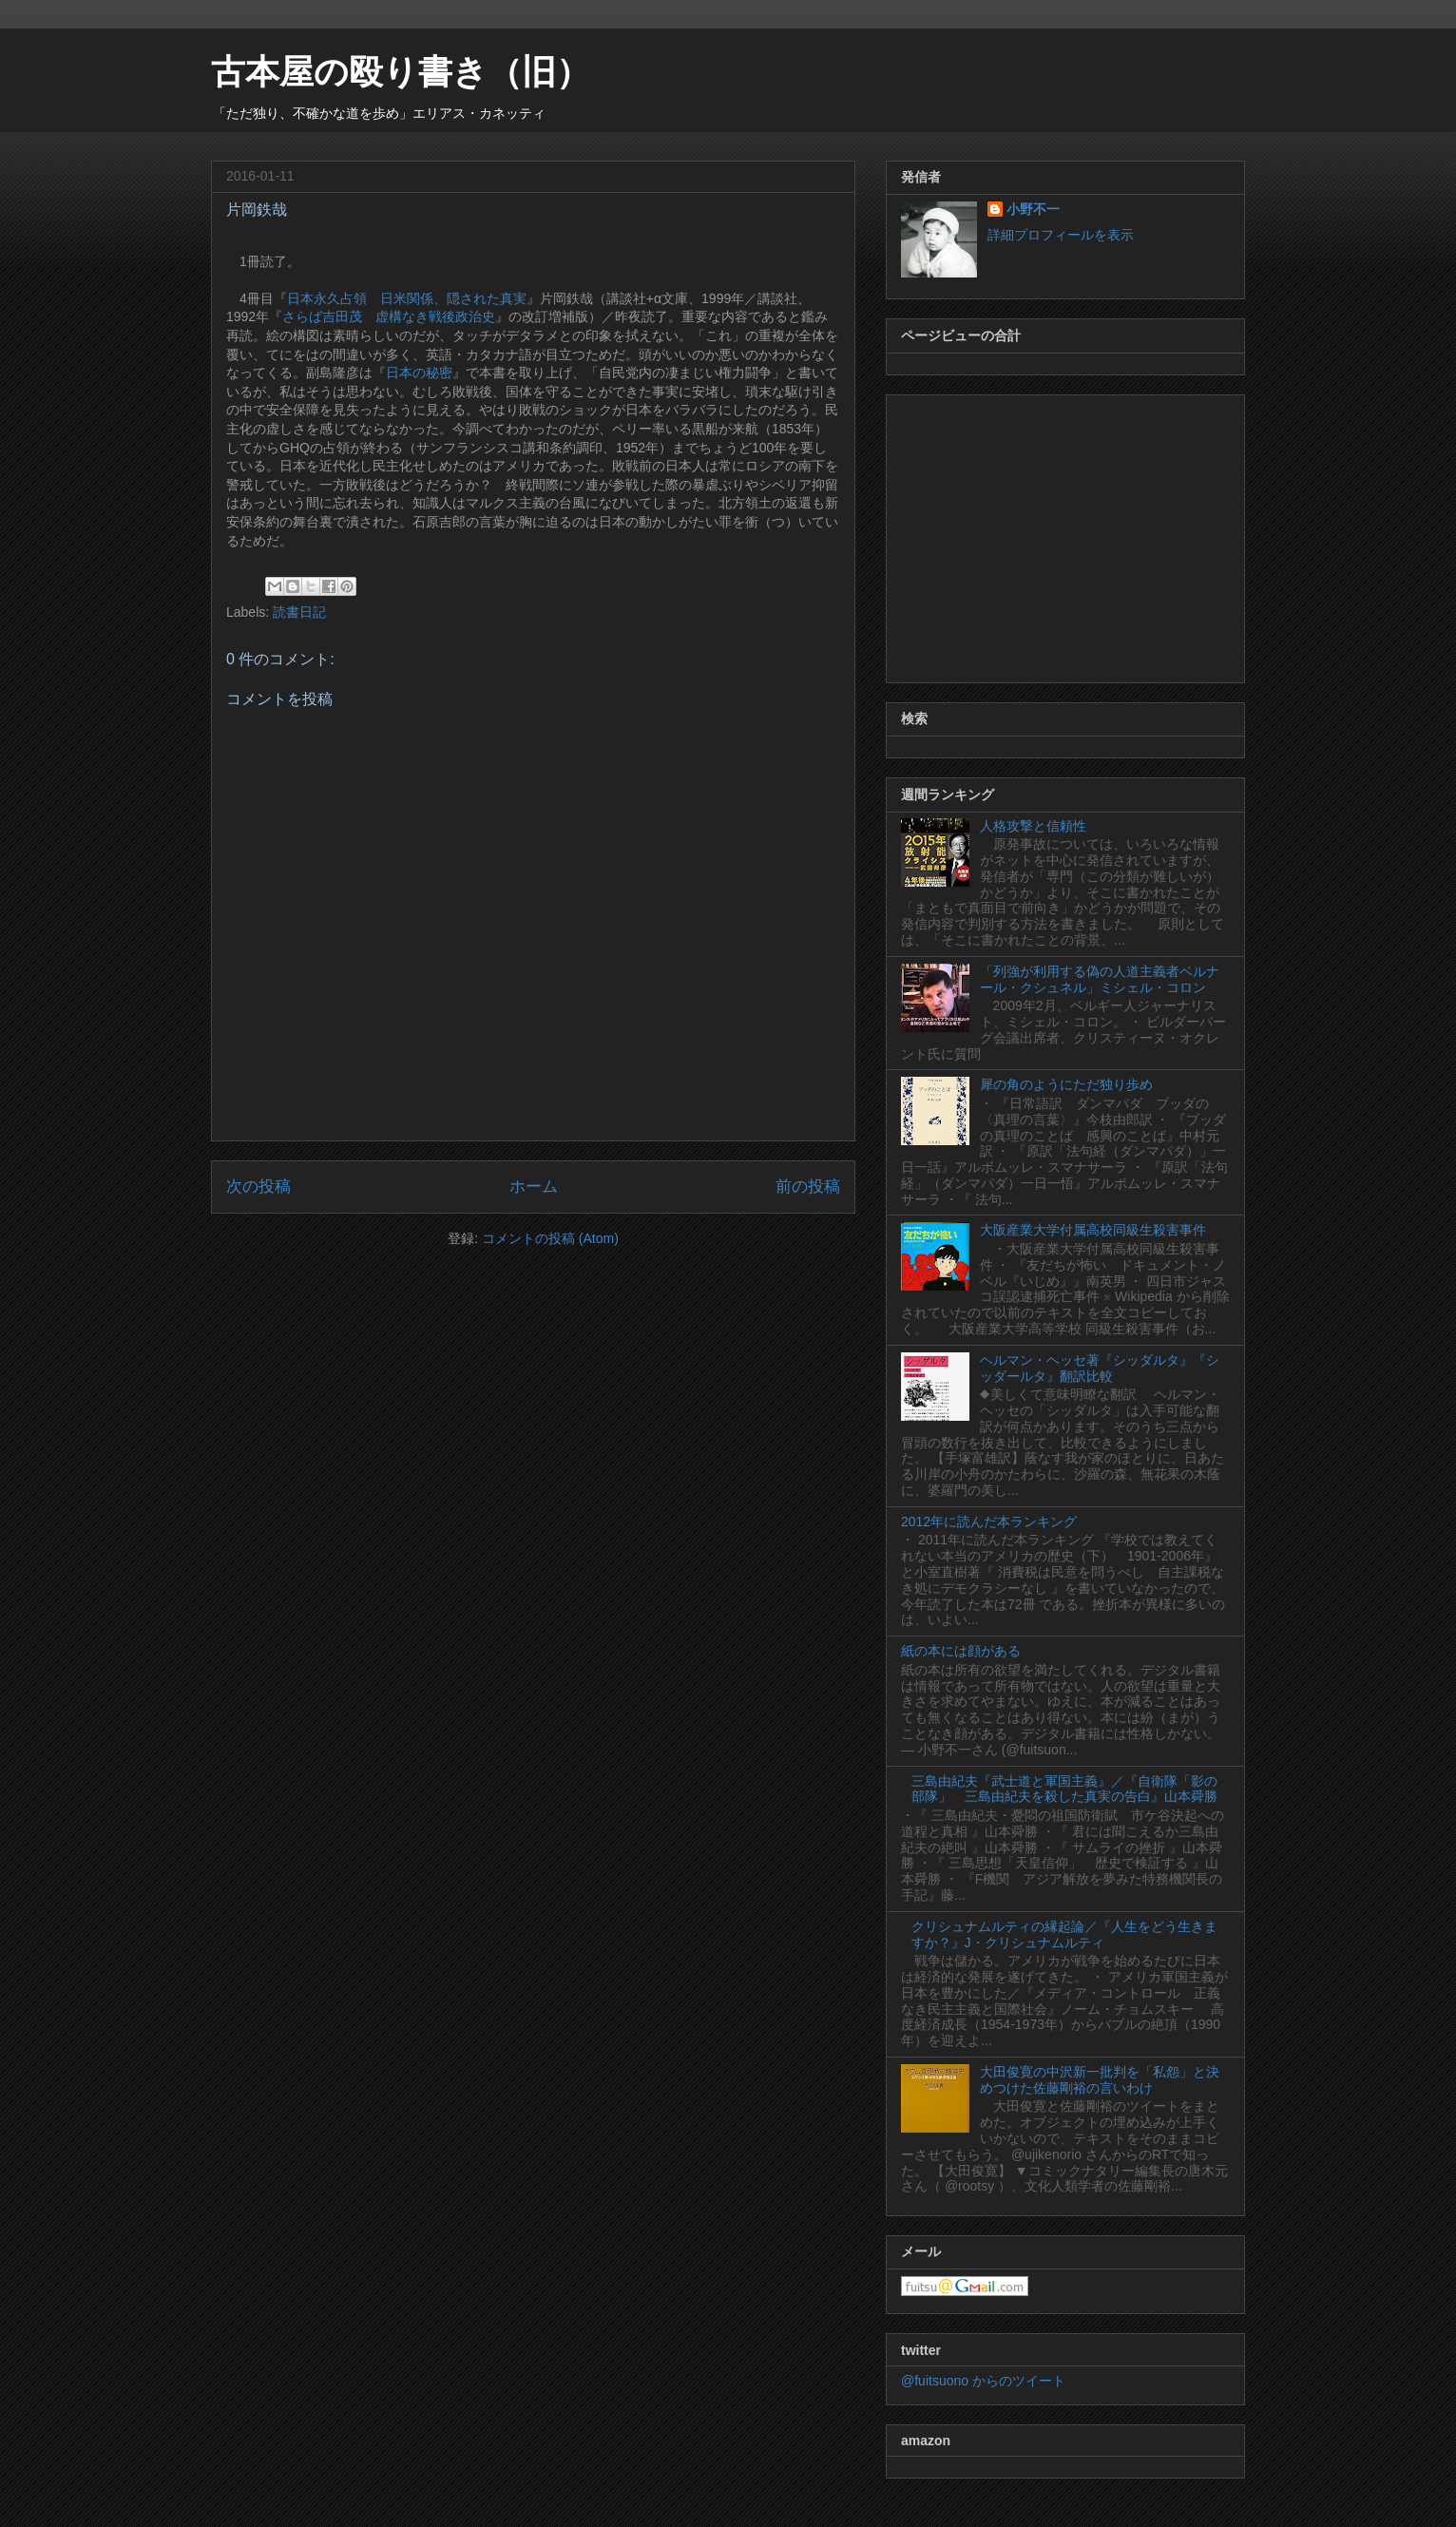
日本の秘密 (419, 372)
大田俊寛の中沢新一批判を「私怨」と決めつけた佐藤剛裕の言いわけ (1099, 2080)
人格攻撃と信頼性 (1033, 825)
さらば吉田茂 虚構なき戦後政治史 (388, 316)
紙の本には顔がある (961, 1650)
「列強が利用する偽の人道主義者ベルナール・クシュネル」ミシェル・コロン (1099, 979)
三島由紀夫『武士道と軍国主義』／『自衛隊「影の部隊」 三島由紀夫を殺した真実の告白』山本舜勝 (1064, 1789)
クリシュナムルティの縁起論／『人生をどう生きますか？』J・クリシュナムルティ (1064, 1934)
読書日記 (299, 612)
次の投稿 (258, 1186)
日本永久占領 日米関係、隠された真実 (407, 298)
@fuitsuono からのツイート (983, 2380)
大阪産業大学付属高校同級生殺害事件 (1093, 1229)
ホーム (533, 1186)
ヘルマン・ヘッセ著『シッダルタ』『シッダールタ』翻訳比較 (1099, 1368)
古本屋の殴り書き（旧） (400, 71)
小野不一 (1033, 209)
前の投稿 (808, 1186)
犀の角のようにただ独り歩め (1066, 1084)
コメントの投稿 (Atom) (550, 1238)
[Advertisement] (1065, 535)
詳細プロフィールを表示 (1060, 234)
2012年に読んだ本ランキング (989, 1521)
